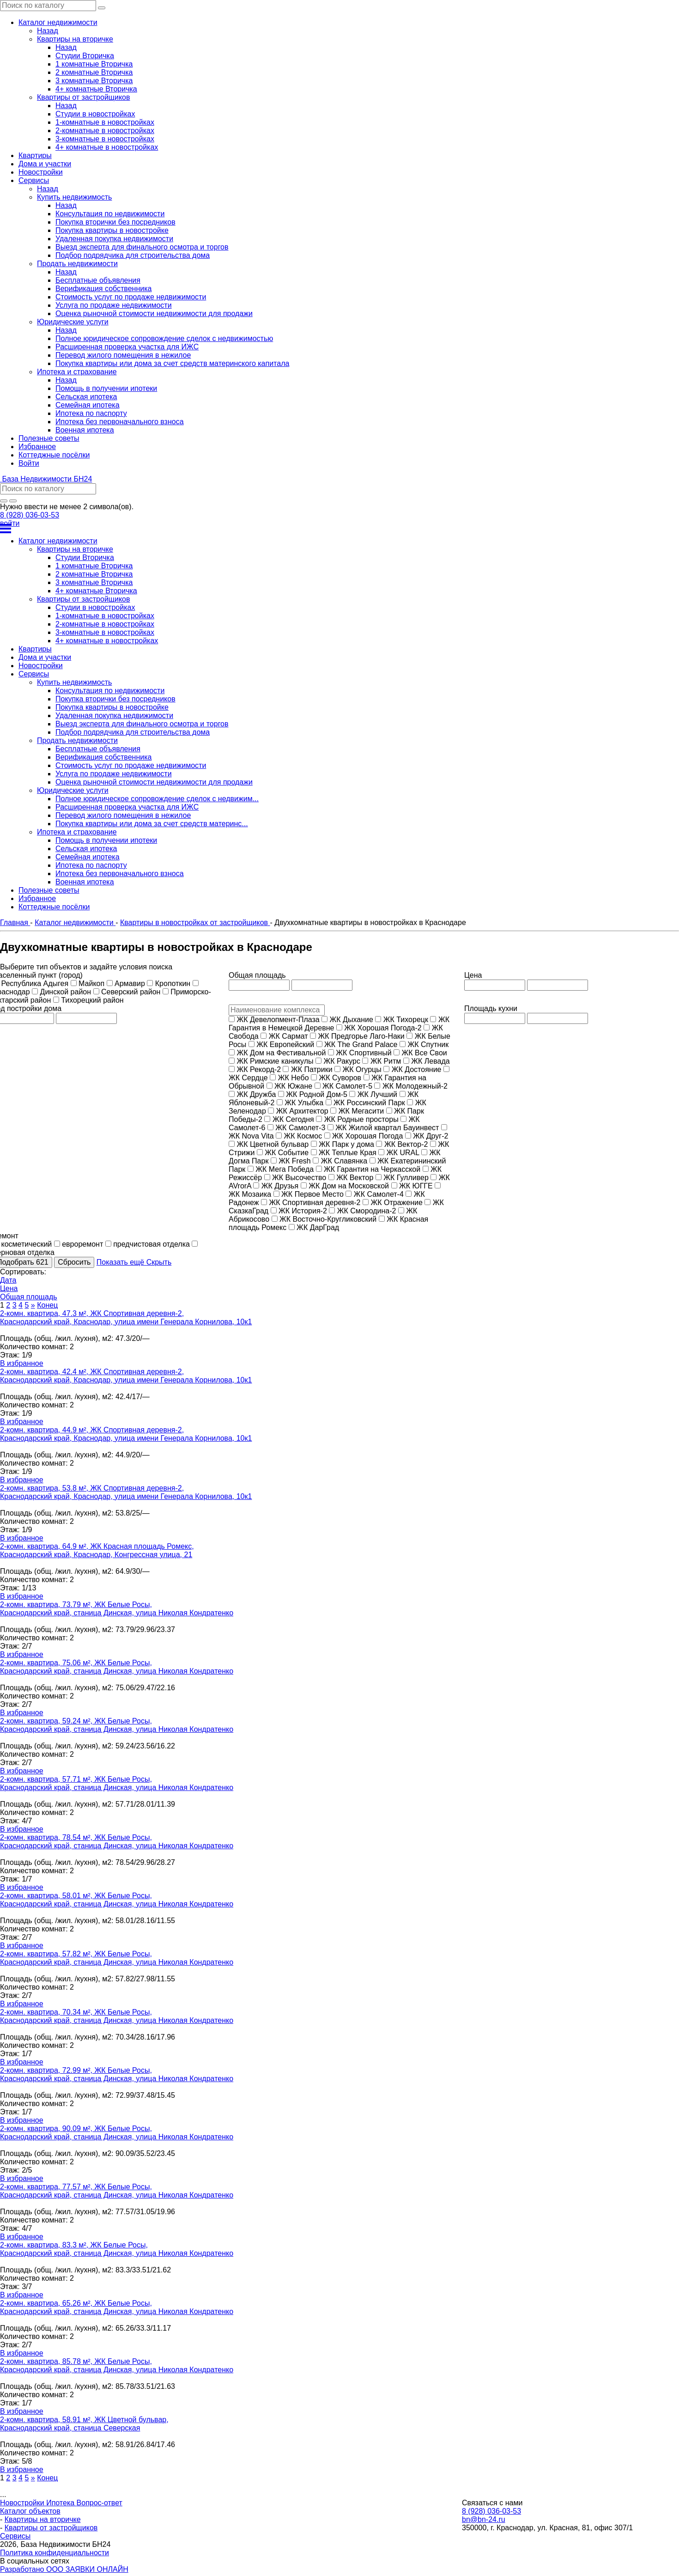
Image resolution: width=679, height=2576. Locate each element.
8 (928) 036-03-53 (29, 515)
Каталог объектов (30, 2511)
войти (9, 523)
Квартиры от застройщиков (51, 2528)
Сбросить (74, 1262)
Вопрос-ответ (99, 2503)
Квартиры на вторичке (43, 2519)
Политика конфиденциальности (54, 2553)
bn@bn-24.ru (483, 2519)
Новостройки (23, 2503)
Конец (47, 1305)
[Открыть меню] (339, 529)
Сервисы (15, 2536)
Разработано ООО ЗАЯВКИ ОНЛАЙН (64, 2569)
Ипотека (61, 2503)
